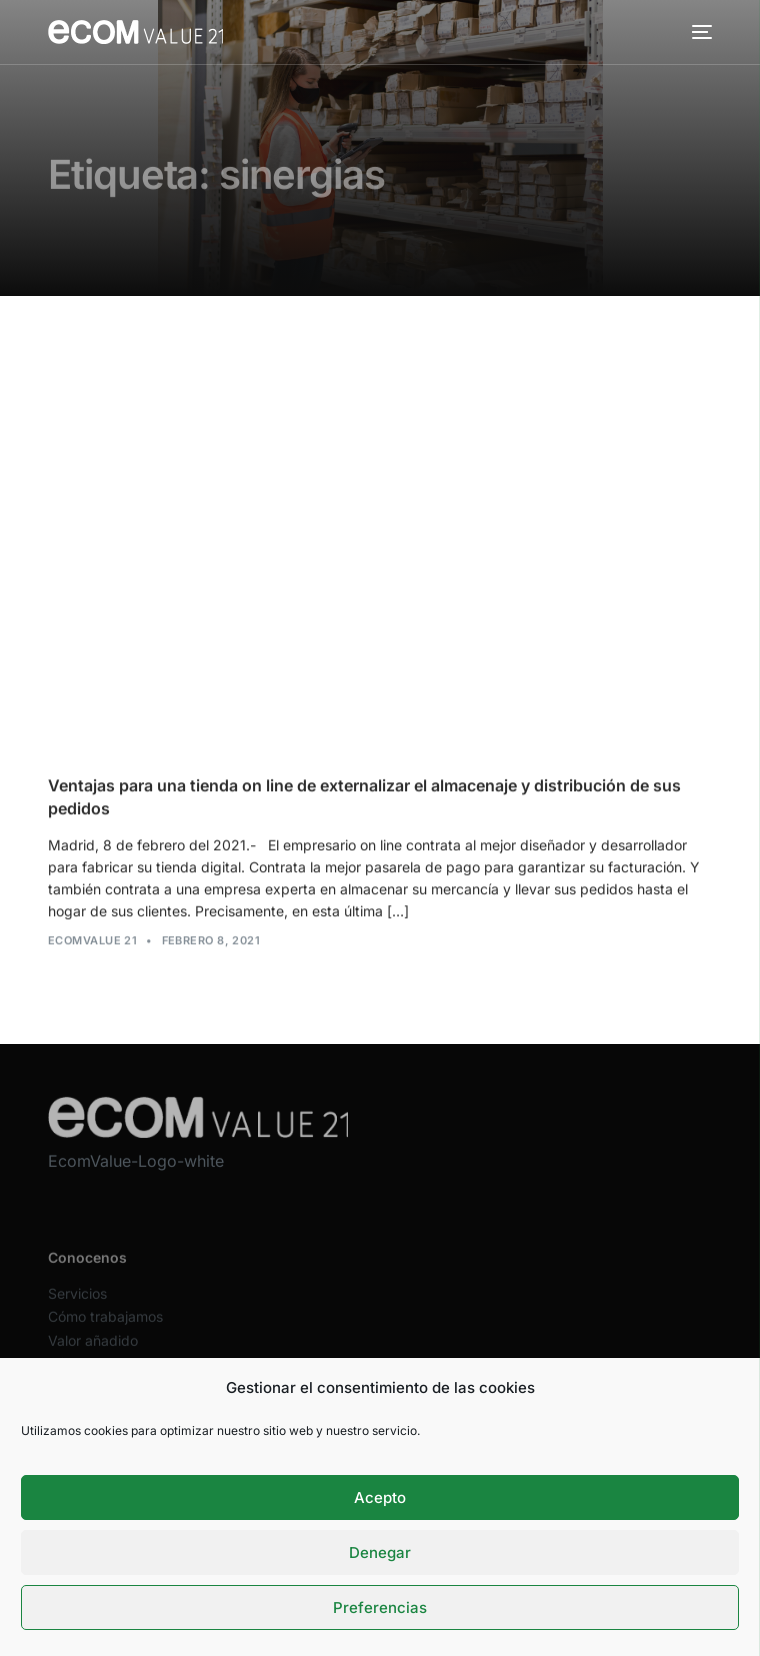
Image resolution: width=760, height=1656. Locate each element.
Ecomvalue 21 (92, 941)
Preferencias (380, 1607)
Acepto (380, 1497)
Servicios (77, 1305)
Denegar (380, 1552)
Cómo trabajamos (105, 1328)
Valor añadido (93, 1351)
